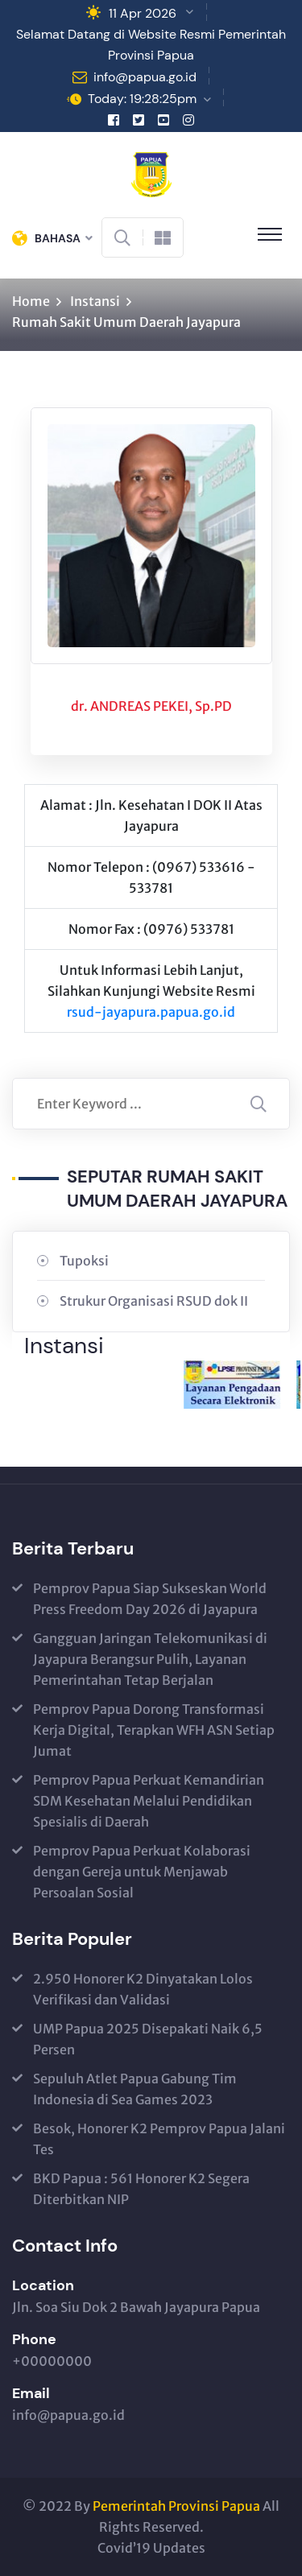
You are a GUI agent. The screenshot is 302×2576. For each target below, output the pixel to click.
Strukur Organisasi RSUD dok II (154, 1301)
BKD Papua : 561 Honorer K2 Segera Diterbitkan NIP (141, 2188)
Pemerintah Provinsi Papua (176, 2506)
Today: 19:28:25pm (142, 98)
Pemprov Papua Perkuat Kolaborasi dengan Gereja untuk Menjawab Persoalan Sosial (141, 1872)
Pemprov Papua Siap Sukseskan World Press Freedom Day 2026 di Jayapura (150, 1598)
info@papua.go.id (145, 76)
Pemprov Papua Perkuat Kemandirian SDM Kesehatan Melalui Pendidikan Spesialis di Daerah (148, 1801)
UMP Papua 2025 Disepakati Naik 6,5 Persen (148, 2039)
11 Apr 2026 (142, 13)
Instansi (95, 301)
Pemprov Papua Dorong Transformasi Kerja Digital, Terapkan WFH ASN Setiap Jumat (154, 1730)
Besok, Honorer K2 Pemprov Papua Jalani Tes (159, 2138)
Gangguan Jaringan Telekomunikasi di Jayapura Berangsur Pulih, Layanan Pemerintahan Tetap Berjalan (150, 1659)
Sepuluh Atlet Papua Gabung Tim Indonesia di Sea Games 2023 (135, 2088)
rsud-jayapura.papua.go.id (151, 1012)
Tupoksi (84, 1261)
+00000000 (52, 2361)
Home (31, 301)
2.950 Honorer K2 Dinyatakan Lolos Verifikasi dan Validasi (143, 1989)
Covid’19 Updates (151, 2548)
